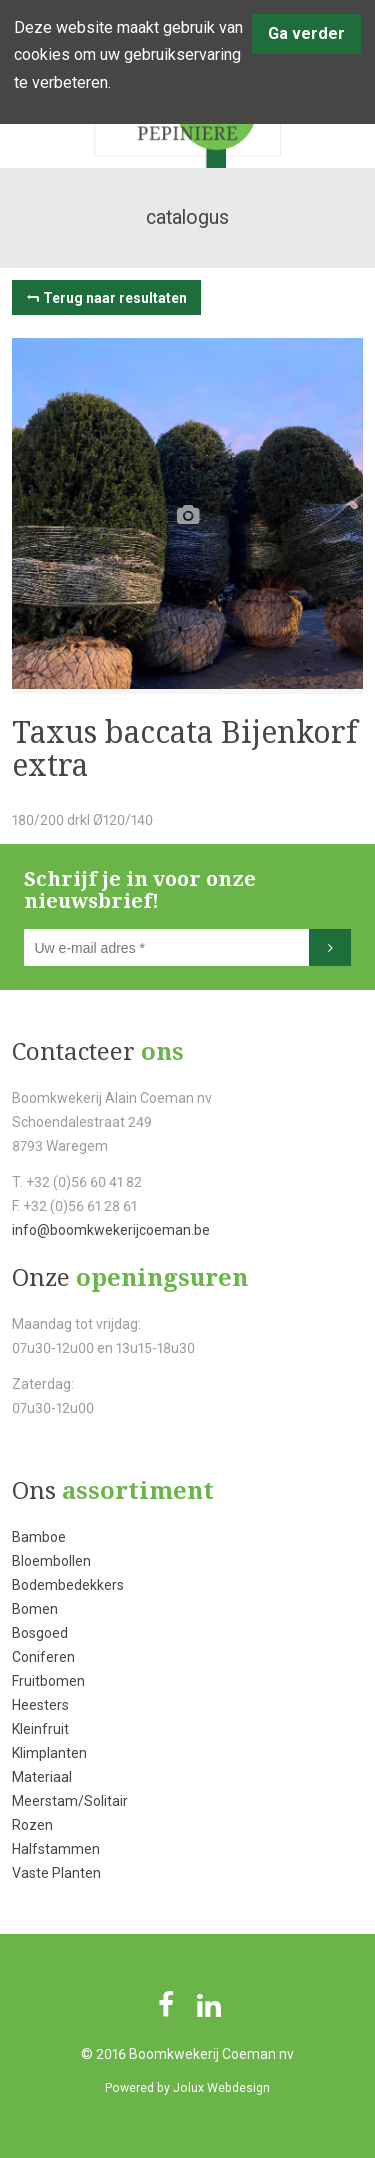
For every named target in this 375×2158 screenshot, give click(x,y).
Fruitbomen (48, 1681)
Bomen (35, 1609)
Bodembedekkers (68, 1585)
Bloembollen (51, 1561)
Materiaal (42, 1777)
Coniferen (43, 1657)
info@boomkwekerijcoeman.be (111, 1230)
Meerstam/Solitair (70, 1801)
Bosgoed (40, 1633)
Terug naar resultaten (115, 298)
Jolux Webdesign (221, 2088)
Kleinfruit (40, 1729)
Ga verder (306, 33)
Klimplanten (49, 1753)
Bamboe (39, 1537)
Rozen (32, 1825)
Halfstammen (56, 1849)
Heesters (40, 1705)
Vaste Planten (56, 1873)
